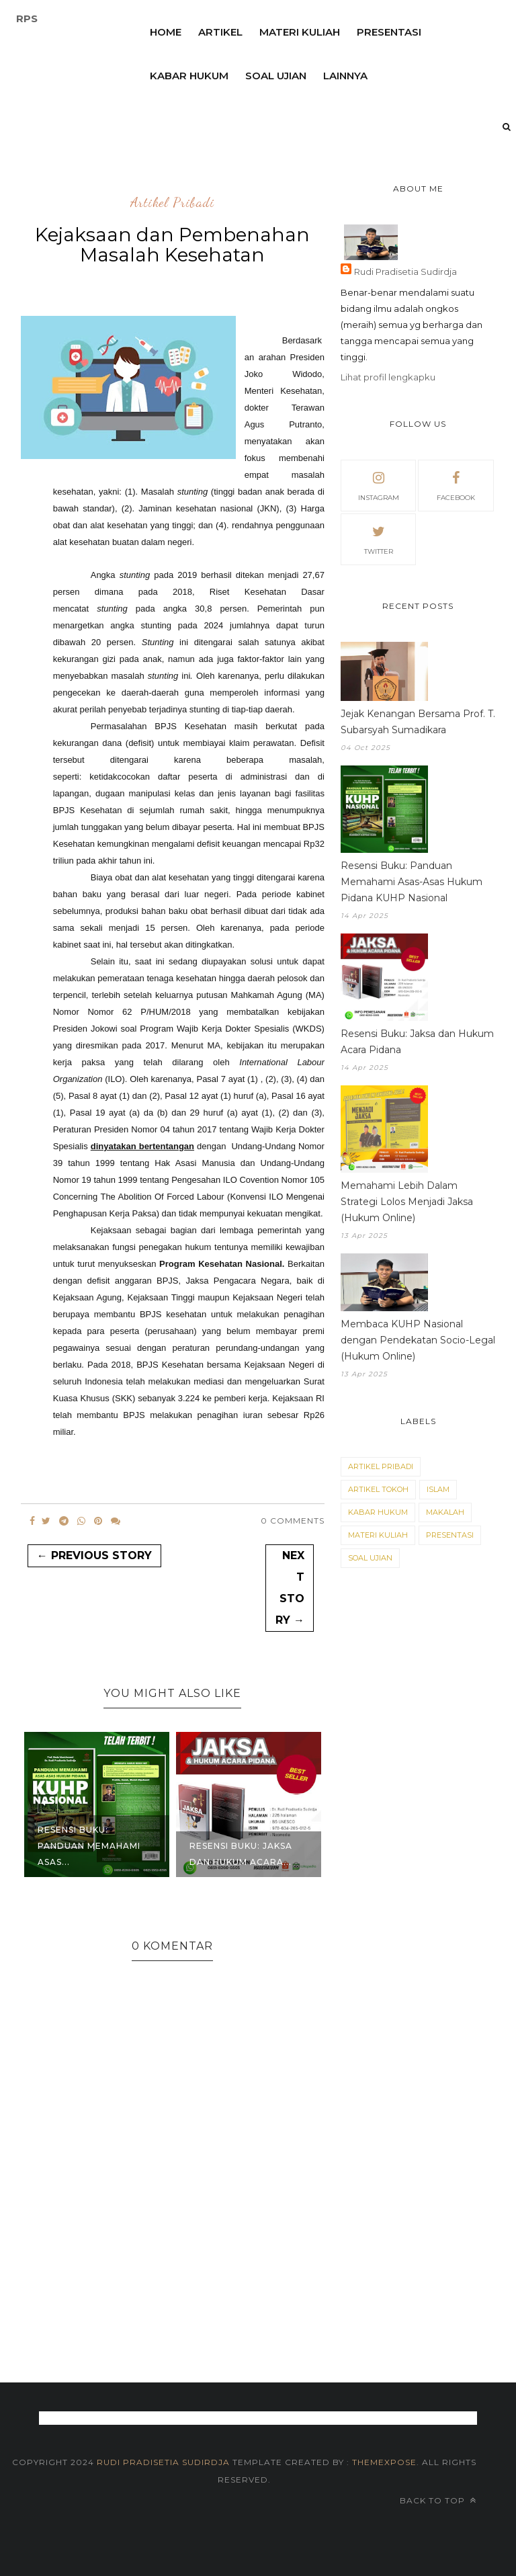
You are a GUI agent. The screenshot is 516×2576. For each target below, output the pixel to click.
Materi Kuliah (299, 32)
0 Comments (293, 1520)
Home (165, 32)
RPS (27, 18)
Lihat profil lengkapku (388, 377)
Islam (438, 1489)
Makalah (445, 1512)
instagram (378, 484)
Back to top (438, 2500)
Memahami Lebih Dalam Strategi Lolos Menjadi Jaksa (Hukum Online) (407, 1201)
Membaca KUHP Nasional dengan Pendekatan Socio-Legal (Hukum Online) (418, 1340)
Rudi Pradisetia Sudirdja (405, 271)
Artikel (220, 32)
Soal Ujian (370, 1558)
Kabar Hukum (378, 1512)
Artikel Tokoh (378, 1489)
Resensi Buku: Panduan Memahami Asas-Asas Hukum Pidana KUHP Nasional (411, 882)
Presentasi (389, 32)
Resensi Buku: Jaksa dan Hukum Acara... (240, 1854)
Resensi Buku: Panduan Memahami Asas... (89, 1846)
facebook (456, 484)
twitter (378, 538)
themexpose (384, 2462)
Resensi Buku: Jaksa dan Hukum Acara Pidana (417, 1042)
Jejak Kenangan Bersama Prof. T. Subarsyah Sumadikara (418, 722)
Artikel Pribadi (172, 203)
